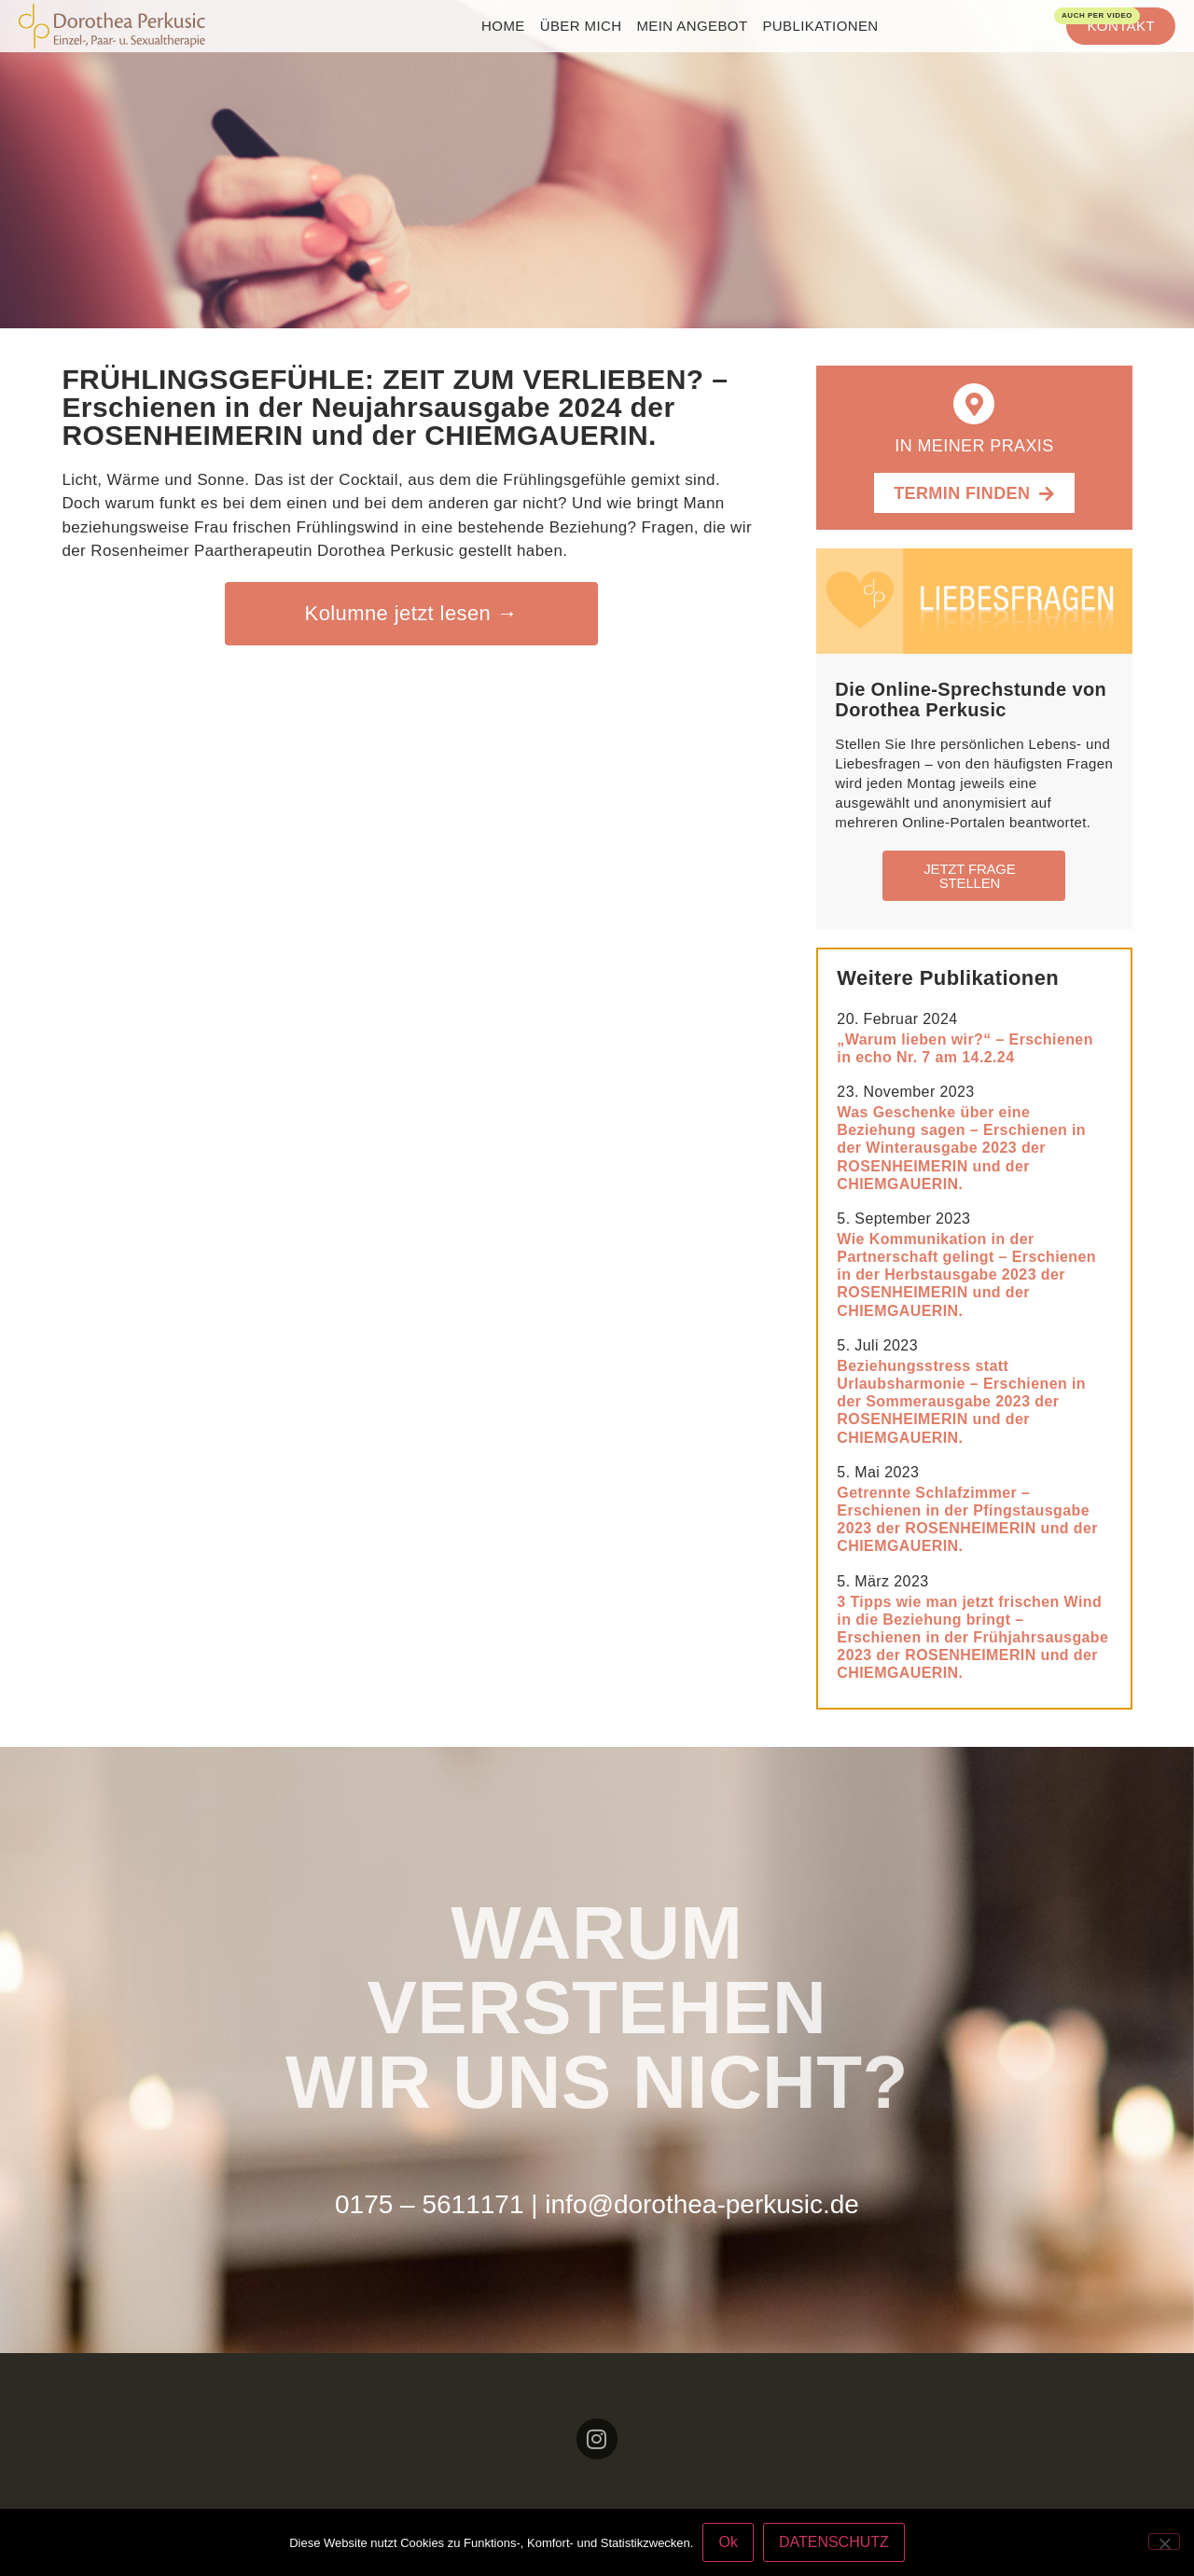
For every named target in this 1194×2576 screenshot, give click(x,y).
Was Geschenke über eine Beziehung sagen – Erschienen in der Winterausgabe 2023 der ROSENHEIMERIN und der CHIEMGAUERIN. (961, 1148)
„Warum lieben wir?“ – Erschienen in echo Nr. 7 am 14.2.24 (965, 1048)
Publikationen (820, 26)
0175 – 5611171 (429, 2204)
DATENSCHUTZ (834, 2542)
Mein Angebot (691, 26)
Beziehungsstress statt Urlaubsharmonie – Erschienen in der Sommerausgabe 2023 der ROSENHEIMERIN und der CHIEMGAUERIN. (961, 1402)
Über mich (581, 26)
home (503, 26)
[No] (1164, 2541)
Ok (727, 2542)
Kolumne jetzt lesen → (412, 613)
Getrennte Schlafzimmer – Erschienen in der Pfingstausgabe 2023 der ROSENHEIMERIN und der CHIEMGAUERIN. (967, 1520)
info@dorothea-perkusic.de (702, 2204)
